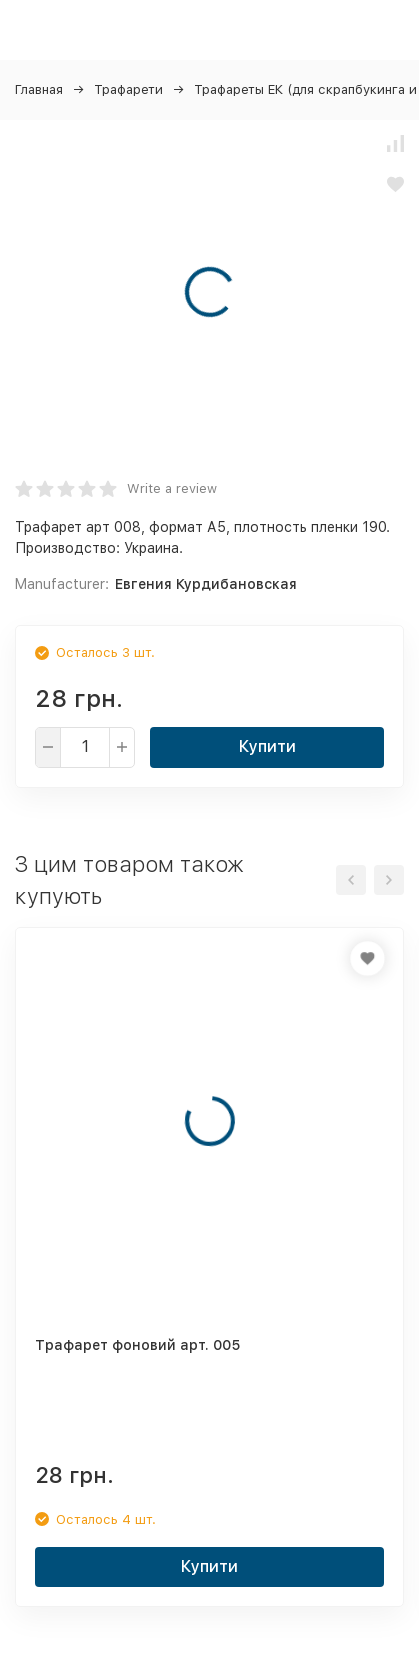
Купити (267, 746)
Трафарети (128, 89)
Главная (39, 89)
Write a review (172, 488)
